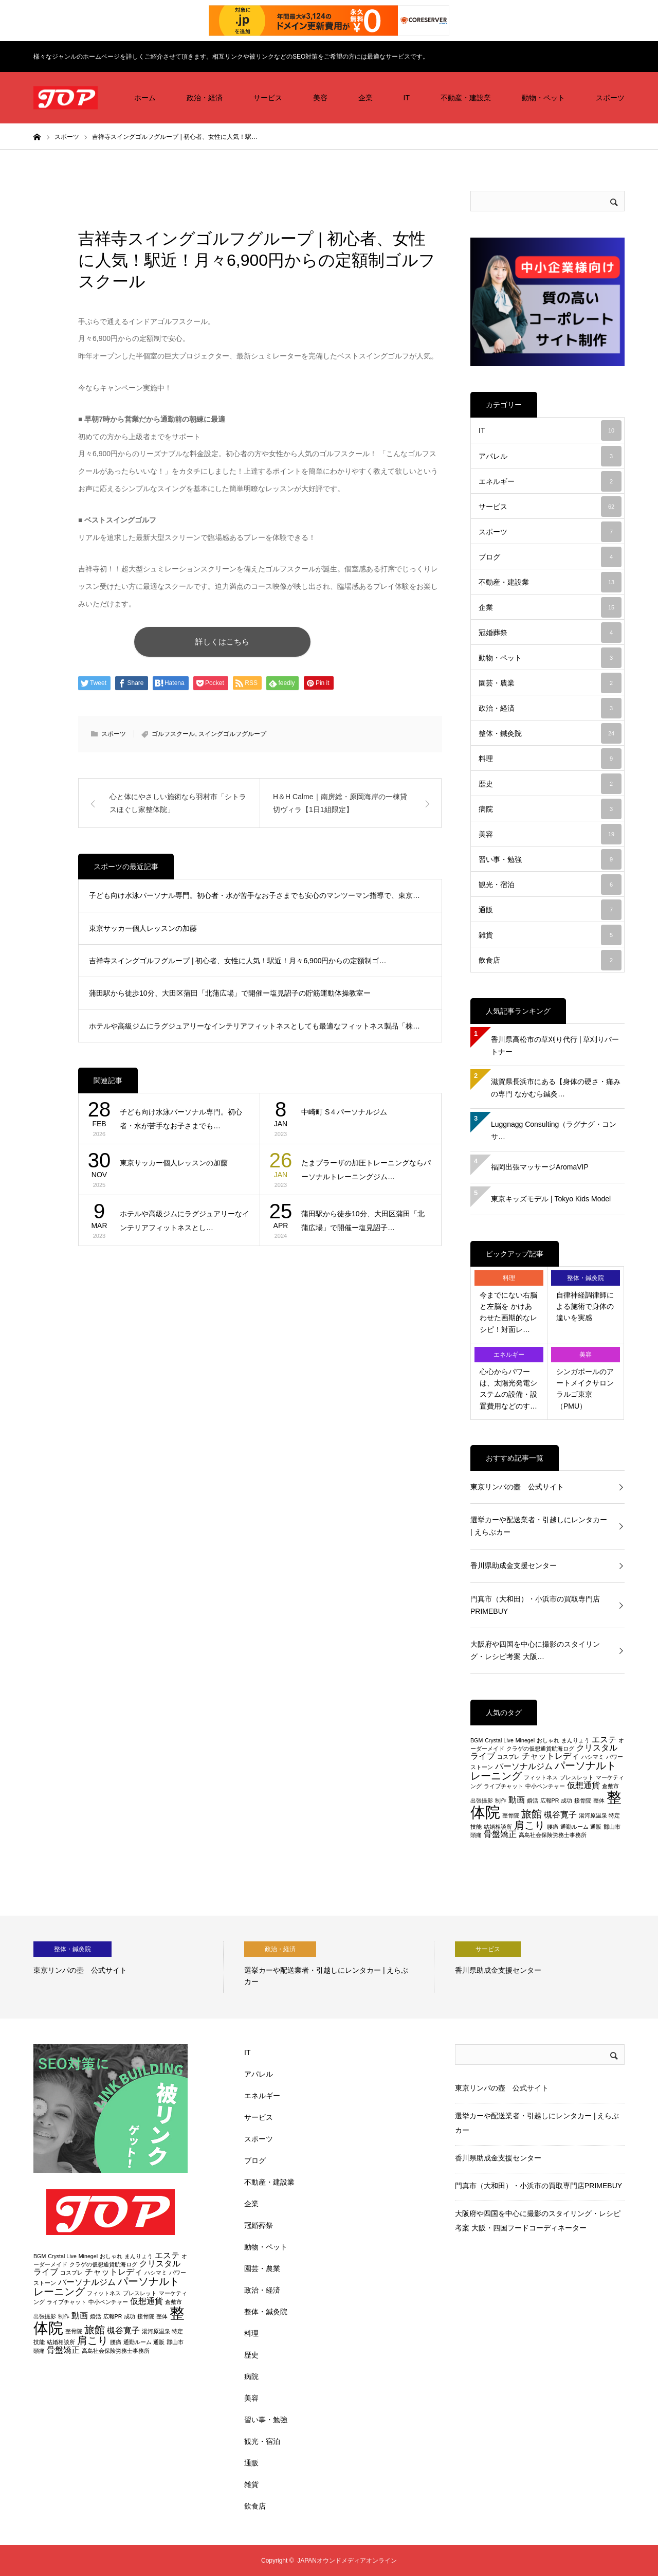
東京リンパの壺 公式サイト (517, 1487)
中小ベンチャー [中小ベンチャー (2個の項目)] (545, 1786)
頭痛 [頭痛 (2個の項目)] (476, 1835)
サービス (267, 98)
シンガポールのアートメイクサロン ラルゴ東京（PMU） (585, 1388)
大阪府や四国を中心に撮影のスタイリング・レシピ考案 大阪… (535, 1650)
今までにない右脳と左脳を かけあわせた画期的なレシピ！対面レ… (508, 1312)
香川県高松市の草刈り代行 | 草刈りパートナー (555, 1045)
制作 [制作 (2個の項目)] (500, 1800)
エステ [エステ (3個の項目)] (604, 1739)
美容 (320, 98)
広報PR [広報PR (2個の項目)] (549, 1800)
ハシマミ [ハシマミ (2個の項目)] (592, 1757)
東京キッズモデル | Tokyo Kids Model (551, 1199)
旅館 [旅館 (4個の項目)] (531, 1814)
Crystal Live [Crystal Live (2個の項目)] (499, 1740)
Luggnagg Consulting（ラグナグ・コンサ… (553, 1130)
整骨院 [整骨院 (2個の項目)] (510, 1815)
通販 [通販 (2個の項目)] (595, 1827)
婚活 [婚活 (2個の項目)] (532, 1800)
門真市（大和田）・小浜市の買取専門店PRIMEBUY (535, 1605)
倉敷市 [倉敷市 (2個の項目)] (610, 1786)
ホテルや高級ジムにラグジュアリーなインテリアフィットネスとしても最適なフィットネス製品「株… (254, 1027)
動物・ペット (543, 98)
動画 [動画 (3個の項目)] (516, 1799)
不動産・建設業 (466, 98)
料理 (550, 758)
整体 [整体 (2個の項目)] (599, 1800)
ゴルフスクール (173, 734)
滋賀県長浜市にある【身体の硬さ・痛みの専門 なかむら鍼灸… (555, 1087)
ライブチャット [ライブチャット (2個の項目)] (503, 1786)
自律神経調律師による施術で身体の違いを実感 (585, 1306)
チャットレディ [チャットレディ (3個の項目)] (550, 1756)
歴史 (550, 783)
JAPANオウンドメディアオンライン (347, 2560)
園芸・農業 (550, 683)
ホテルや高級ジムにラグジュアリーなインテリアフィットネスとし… (184, 1222)
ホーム (145, 98)
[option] (128, 1967)
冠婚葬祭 (550, 632)
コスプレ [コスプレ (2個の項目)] (508, 1757)
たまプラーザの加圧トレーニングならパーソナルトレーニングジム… (366, 1171)
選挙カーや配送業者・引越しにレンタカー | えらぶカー (538, 1526)
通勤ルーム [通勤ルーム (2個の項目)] (574, 1827)
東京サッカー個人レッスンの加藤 (143, 929)
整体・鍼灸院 (550, 733)
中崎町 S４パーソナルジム (344, 1113)
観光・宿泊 (550, 884)
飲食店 (550, 960)
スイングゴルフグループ (232, 734)
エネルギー (550, 481)
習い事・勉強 (550, 859)
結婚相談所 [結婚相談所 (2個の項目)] (498, 1827)
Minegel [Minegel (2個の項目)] (525, 1740)
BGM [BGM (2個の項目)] (476, 1740)
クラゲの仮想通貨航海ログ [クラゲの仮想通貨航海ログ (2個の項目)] (540, 1748)
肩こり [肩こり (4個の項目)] (529, 1825)
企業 (365, 98)
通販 (550, 909)
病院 (550, 809)
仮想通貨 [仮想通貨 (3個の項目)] (583, 1785)
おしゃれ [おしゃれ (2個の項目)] (548, 1740)
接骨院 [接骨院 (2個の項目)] (582, 1800)
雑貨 (550, 935)
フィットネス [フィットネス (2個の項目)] (541, 1777)
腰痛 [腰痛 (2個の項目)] (552, 1827)
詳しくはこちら (241, 642)
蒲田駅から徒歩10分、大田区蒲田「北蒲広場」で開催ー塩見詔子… (363, 1222)
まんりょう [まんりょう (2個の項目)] (575, 1740)
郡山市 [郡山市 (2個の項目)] (612, 1827)
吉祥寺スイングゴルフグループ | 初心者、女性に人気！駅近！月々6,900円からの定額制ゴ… (237, 962)
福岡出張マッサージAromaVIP (540, 1167)
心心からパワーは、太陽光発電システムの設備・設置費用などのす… (508, 1388)
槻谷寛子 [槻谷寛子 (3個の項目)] (560, 1814)
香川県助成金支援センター (513, 1565)
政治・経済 (205, 98)
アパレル (550, 456)
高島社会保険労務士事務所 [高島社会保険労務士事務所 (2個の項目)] (553, 1835)
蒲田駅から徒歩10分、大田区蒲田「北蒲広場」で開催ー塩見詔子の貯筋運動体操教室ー (230, 994)
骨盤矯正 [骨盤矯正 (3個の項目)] (500, 1834)
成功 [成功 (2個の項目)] (566, 1800)
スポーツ (610, 98)
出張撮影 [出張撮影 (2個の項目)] (481, 1800)
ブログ (550, 557)
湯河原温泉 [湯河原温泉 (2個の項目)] (593, 1815)
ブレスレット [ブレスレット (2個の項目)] (577, 1777)
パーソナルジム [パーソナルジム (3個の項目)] (524, 1766)
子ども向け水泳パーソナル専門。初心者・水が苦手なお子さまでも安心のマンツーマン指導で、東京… (254, 897)
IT (407, 98)
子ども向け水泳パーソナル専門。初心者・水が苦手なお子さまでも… (181, 1120)
